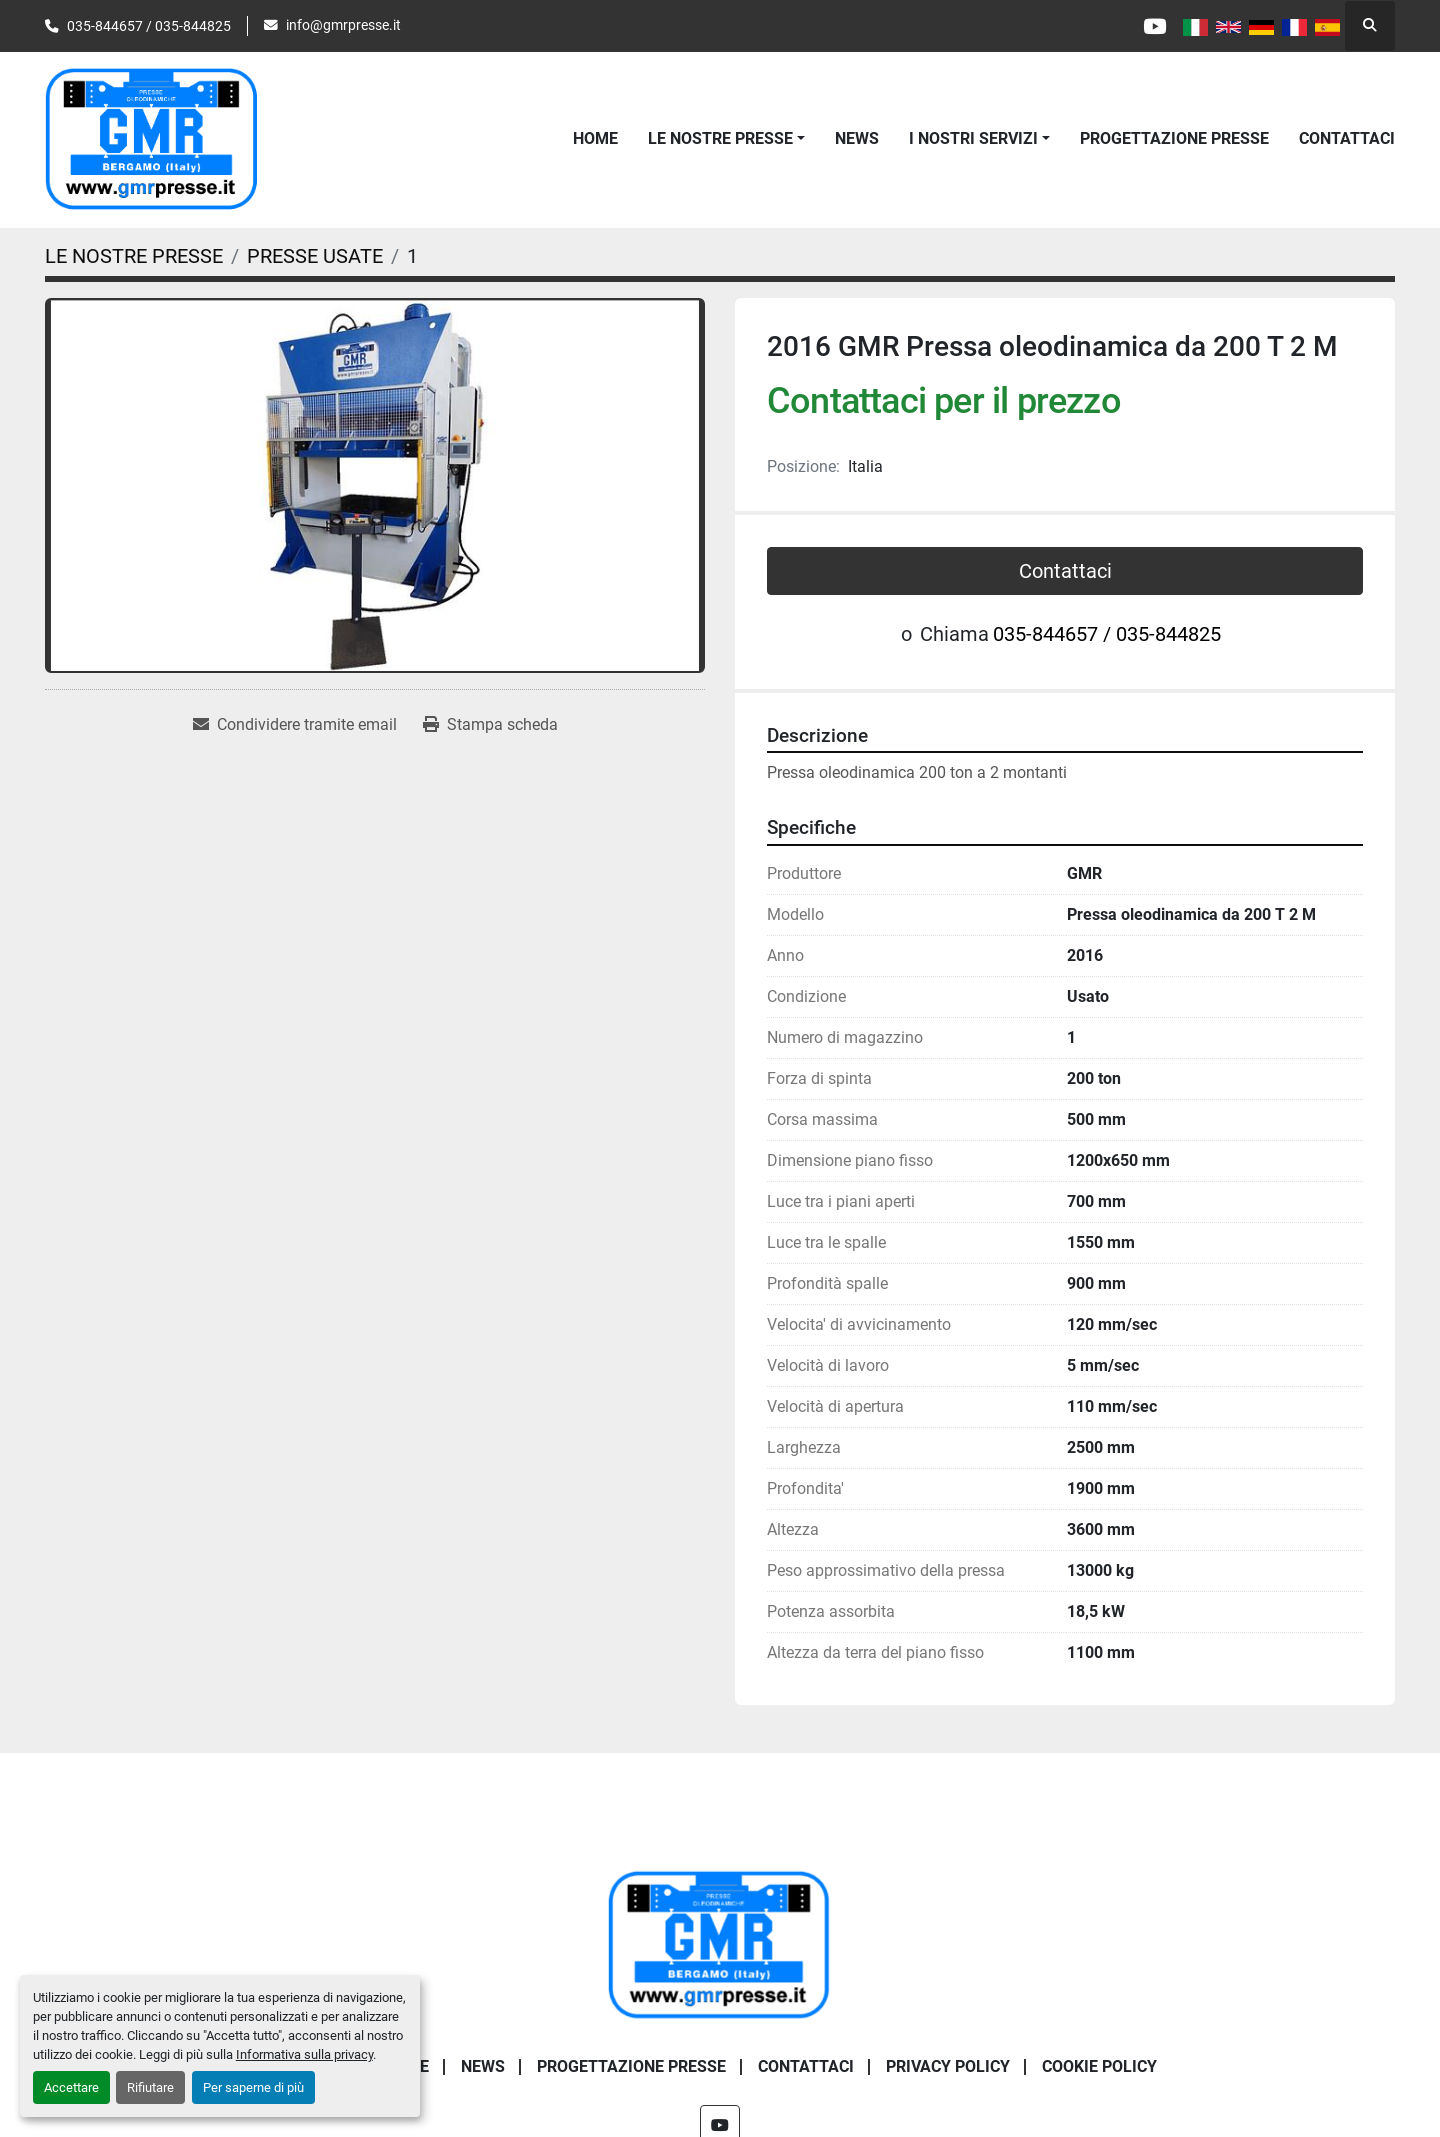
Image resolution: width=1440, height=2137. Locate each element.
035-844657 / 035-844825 (149, 26)
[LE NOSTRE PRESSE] (134, 256)
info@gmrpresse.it (343, 25)
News (857, 138)
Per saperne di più (253, 2087)
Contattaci (1065, 571)
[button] (726, 139)
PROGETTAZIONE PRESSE (1174, 138)
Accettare (71, 2087)
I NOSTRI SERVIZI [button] (973, 138)
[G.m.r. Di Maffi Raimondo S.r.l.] (720, 1944)
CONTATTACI (1347, 138)
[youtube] (1153, 26)
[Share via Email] (295, 725)
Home (595, 138)
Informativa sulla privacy (304, 2054)
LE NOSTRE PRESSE (720, 138)
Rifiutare (150, 2087)
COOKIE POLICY (1099, 2066)
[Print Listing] (490, 725)
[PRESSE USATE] (315, 256)
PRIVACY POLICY (948, 2066)
